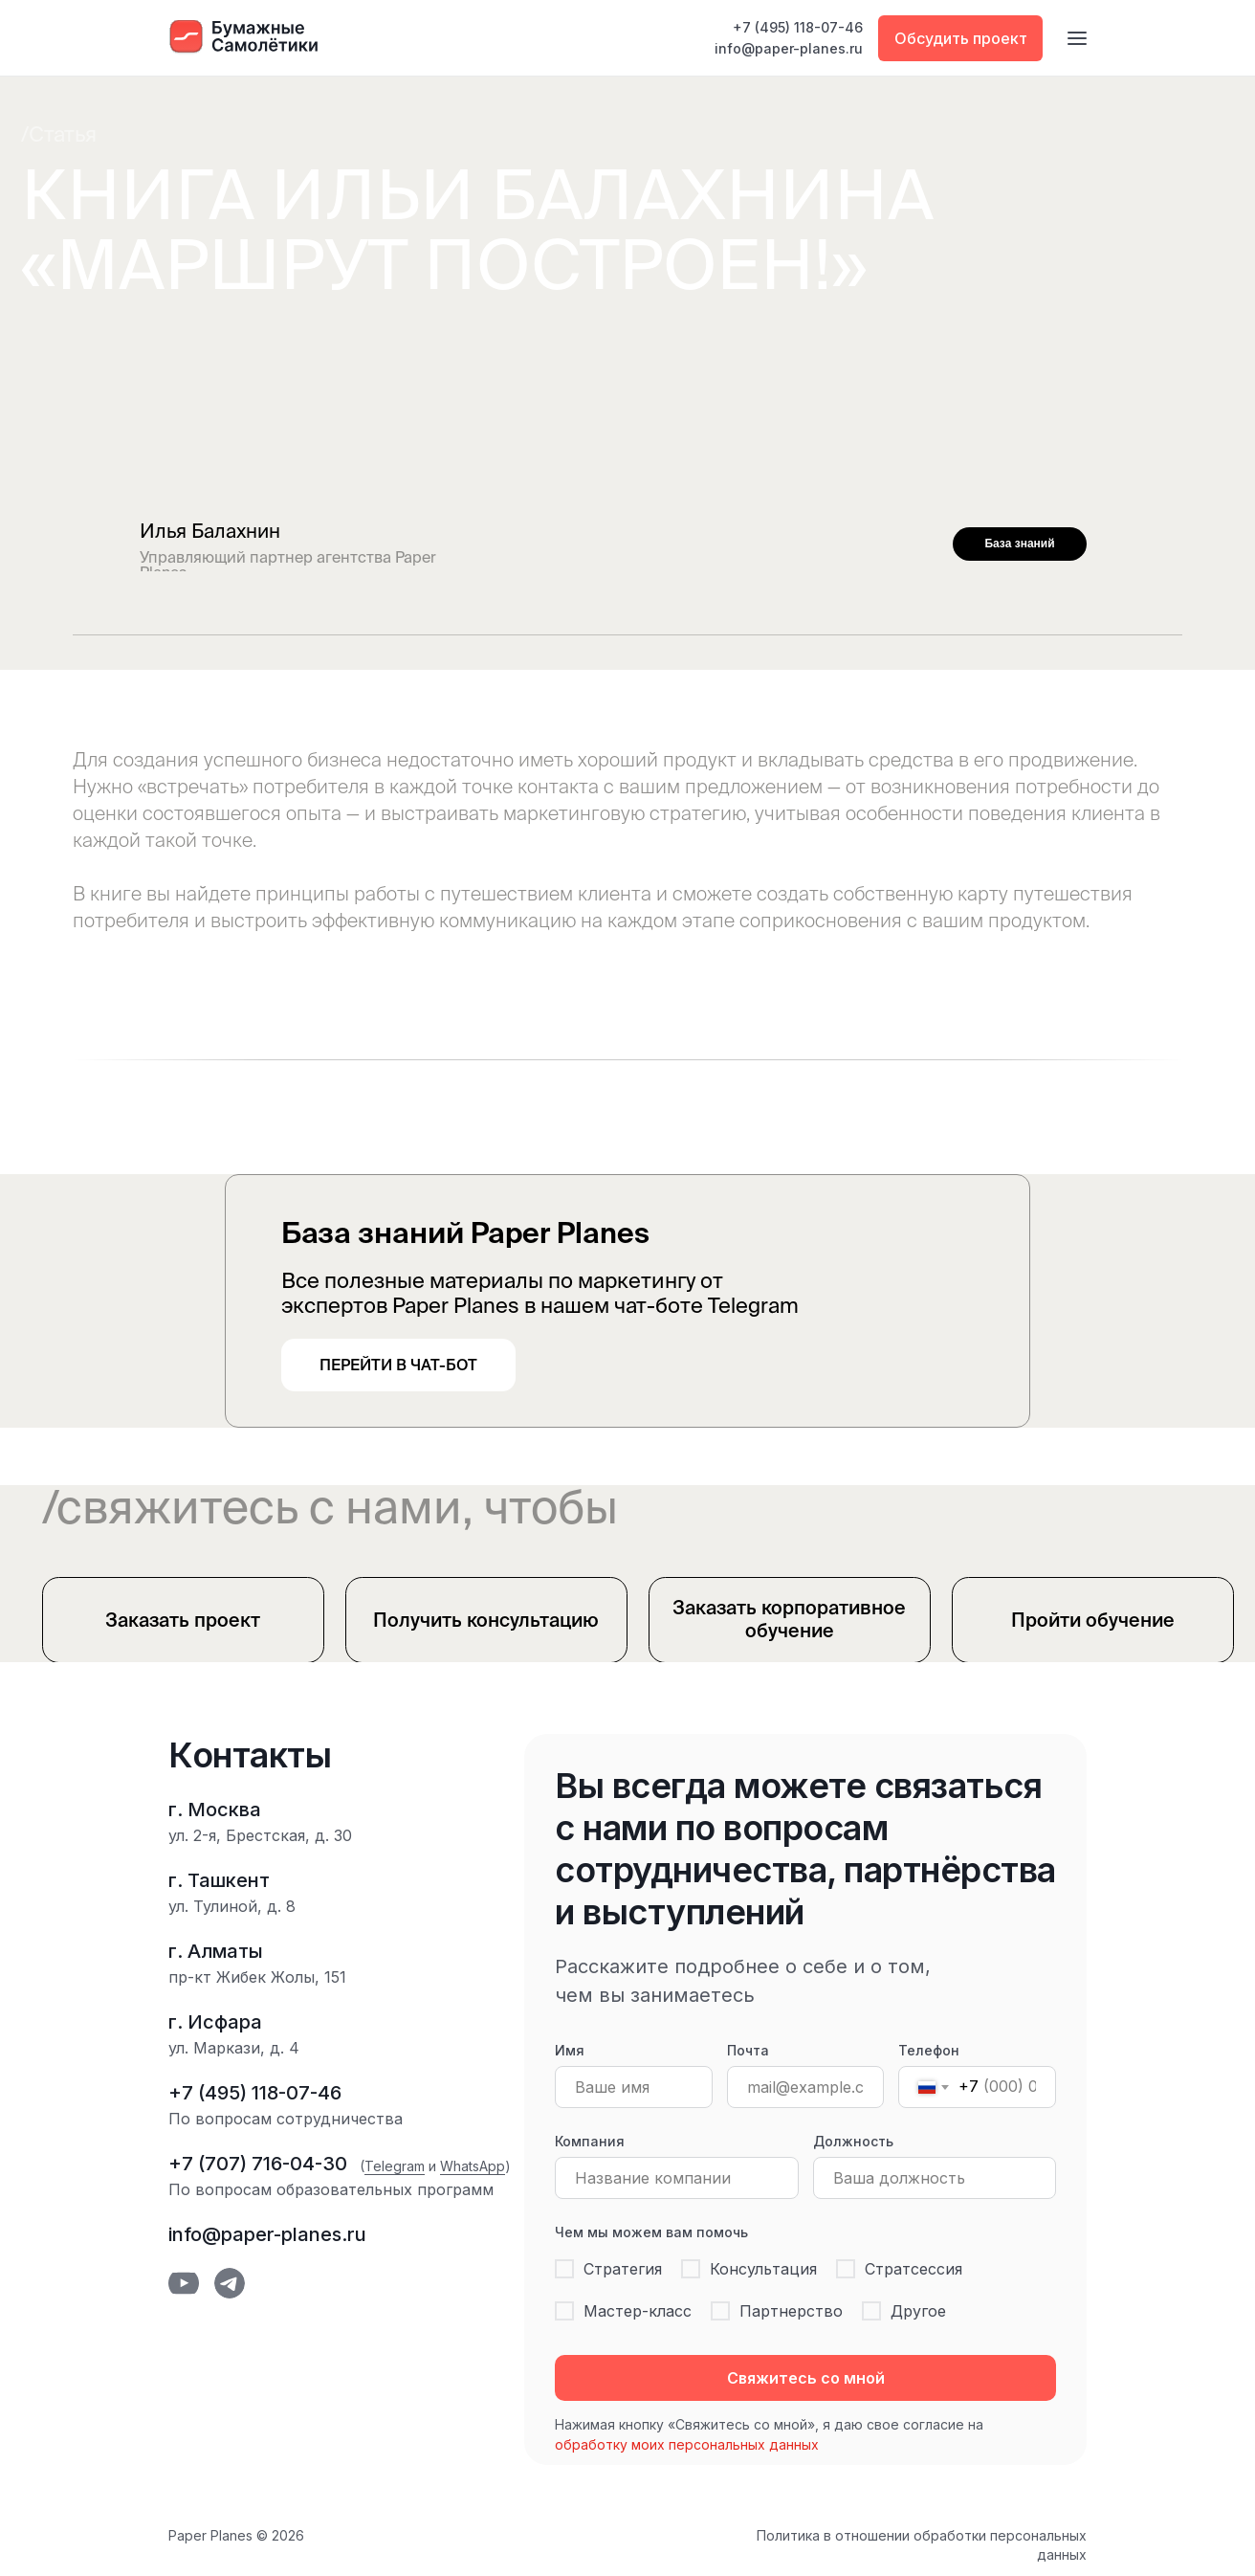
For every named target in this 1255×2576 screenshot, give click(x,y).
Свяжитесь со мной (806, 2377)
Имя (569, 2050)
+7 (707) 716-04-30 (257, 2163)
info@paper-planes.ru (789, 48)
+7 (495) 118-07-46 (798, 27)
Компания (590, 2141)
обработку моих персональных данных (687, 2444)
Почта (748, 2050)
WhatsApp (472, 2166)
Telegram (394, 2166)
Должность (853, 2141)
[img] (1167, 543)
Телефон (928, 2050)
